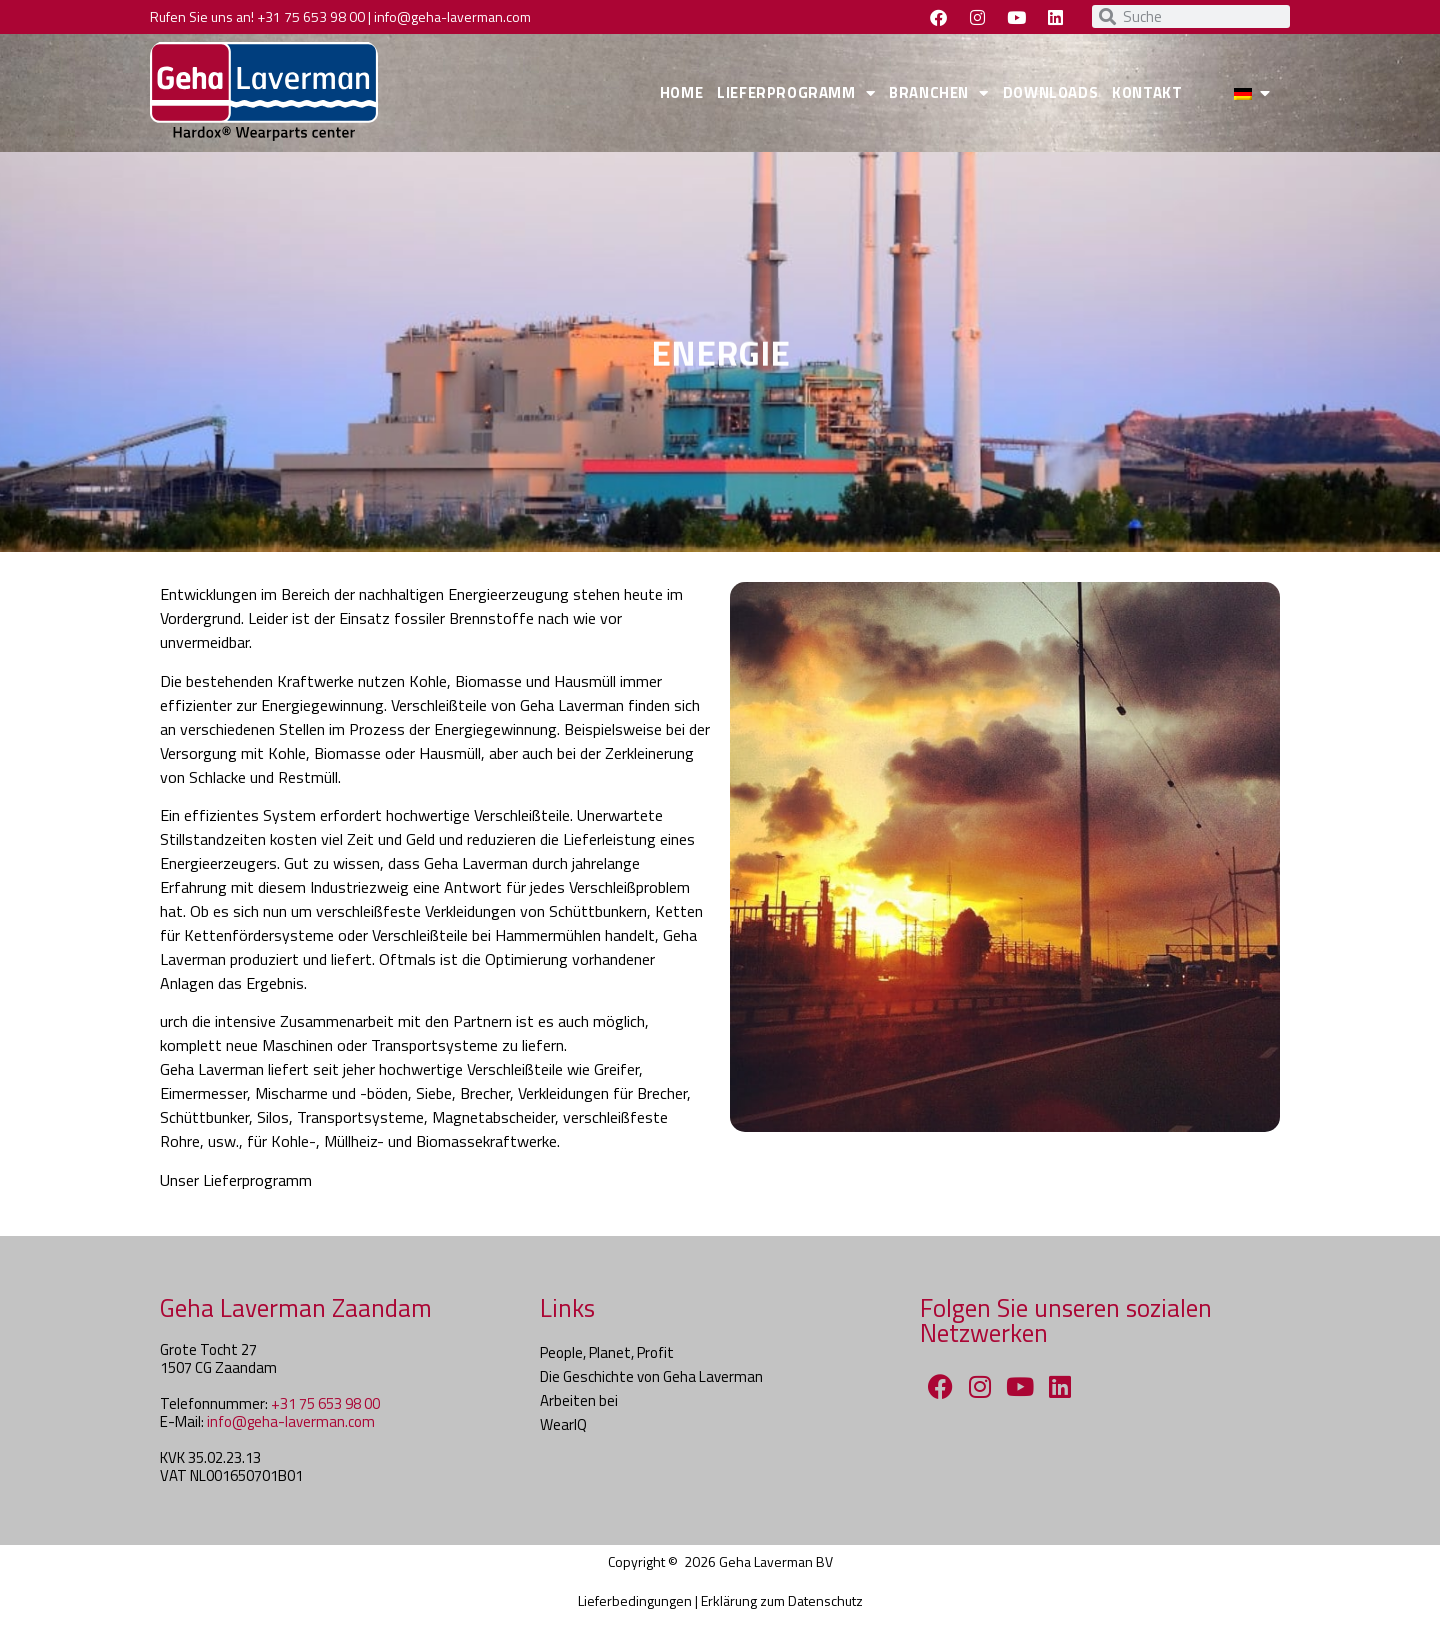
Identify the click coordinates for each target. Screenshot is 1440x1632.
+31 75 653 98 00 (311, 16)
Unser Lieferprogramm (236, 1180)
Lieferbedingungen (635, 1600)
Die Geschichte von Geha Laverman (651, 1376)
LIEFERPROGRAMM (796, 93)
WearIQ (563, 1424)
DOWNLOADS (1050, 92)
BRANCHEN (938, 93)
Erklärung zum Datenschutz (782, 1600)
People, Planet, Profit (607, 1352)
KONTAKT (1147, 92)
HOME (681, 92)
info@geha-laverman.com (452, 16)
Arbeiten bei (579, 1400)
